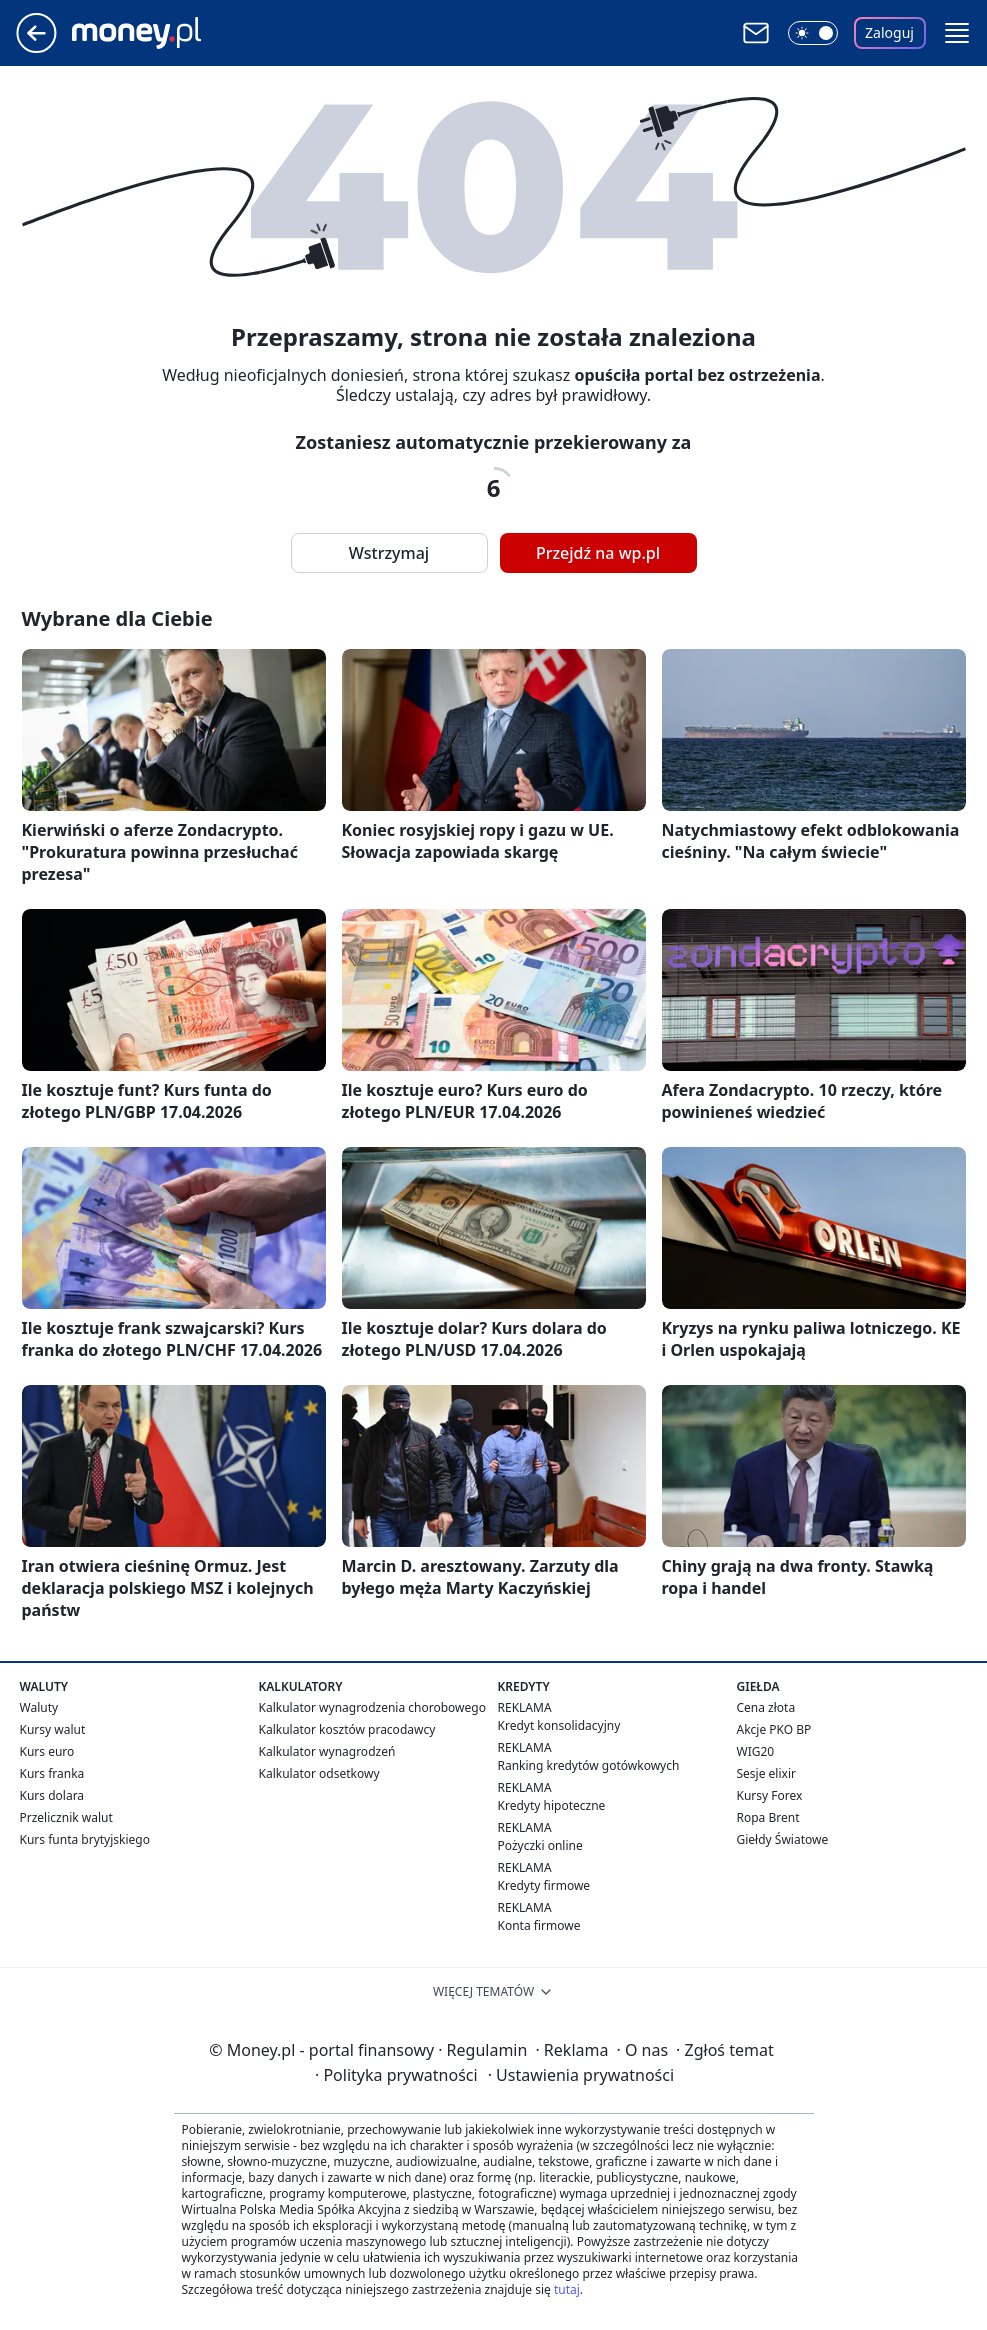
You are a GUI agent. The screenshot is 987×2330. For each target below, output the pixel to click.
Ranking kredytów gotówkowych (589, 1765)
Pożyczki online (540, 1845)
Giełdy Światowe (783, 1839)
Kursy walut (53, 1729)
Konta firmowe (539, 1925)
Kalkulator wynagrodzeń (327, 1751)
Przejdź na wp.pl (598, 553)
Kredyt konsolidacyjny (559, 1725)
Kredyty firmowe (544, 1885)
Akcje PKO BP (774, 1729)
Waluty (39, 1707)
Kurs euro (47, 1751)
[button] (957, 33)
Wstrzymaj (389, 553)
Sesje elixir (766, 1773)
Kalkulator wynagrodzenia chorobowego (372, 1707)
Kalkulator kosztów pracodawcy (347, 1729)
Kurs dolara (52, 1795)
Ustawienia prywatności (581, 2075)
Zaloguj (889, 32)
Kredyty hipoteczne (552, 1805)
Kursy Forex (770, 1795)
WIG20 (756, 1751)
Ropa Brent (768, 1817)
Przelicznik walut (66, 1817)
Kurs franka (52, 1773)
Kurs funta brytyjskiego (85, 1839)
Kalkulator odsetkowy (319, 1773)
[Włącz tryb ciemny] (813, 33)
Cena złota (766, 1707)
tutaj (567, 2289)
